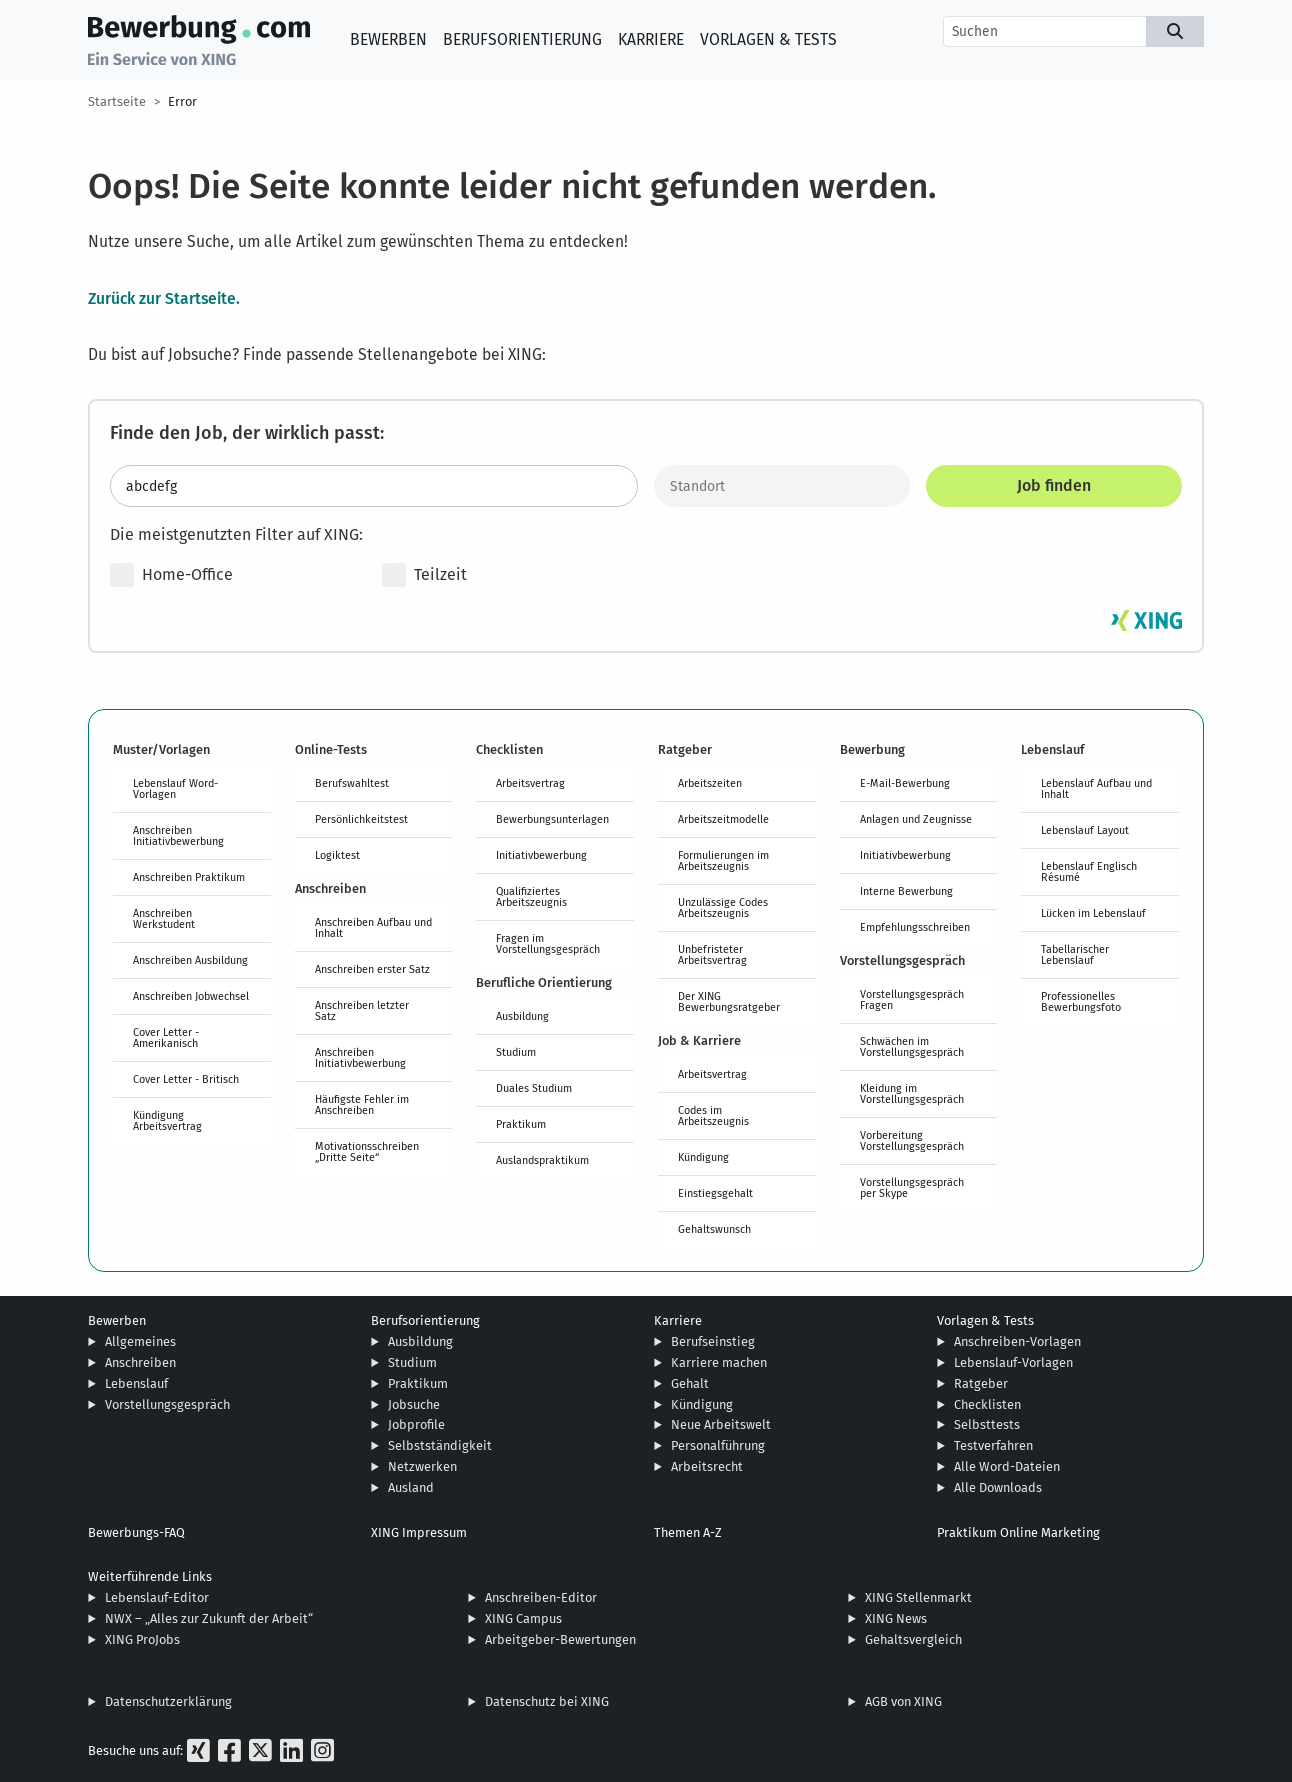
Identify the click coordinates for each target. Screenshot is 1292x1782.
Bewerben (388, 39)
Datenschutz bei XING (547, 1701)
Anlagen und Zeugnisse (916, 819)
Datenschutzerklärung (168, 1701)
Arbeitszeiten (710, 783)
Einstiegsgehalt (715, 1193)
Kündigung (703, 1157)
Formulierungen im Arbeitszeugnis (723, 860)
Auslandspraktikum (542, 1160)
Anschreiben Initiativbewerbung (178, 835)
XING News (896, 1618)
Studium (516, 1052)
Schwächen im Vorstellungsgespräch (912, 1046)
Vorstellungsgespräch (167, 1404)
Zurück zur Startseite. (164, 298)
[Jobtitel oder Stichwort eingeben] (374, 486)
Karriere (651, 39)
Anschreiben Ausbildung (190, 960)
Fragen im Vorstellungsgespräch (548, 943)
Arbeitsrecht (707, 1466)
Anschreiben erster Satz (372, 969)
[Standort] (782, 486)
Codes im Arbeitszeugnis (713, 1115)
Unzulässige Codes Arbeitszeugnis (723, 907)
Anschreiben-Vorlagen (1017, 1341)
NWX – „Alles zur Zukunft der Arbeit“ (209, 1618)
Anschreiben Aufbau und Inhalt (373, 927)
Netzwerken (422, 1466)
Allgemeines (140, 1341)
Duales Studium (534, 1088)
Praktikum (521, 1124)
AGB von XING (903, 1701)
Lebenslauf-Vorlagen (1013, 1362)
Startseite (117, 101)
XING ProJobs (142, 1639)
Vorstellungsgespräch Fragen (912, 999)
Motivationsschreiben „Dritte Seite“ (367, 1151)
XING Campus (523, 1618)
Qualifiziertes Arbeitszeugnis (531, 896)
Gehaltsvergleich (913, 1639)
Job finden (1054, 485)
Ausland (411, 1487)
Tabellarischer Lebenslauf (1075, 954)
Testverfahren (993, 1445)
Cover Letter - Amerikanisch (166, 1037)
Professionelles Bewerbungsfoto (1081, 1001)
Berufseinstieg (713, 1341)
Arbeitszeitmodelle (723, 819)
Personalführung (718, 1445)
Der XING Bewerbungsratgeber (729, 1001)
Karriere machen (719, 1362)
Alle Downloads (998, 1487)
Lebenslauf (136, 1383)
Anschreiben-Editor (541, 1597)
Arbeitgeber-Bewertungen (560, 1639)
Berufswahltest (352, 783)
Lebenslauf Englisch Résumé (1089, 871)
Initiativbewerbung (541, 855)
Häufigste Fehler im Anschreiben (362, 1104)
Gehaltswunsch (714, 1229)
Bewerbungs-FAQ (136, 1532)
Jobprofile (416, 1424)
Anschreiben (140, 1362)
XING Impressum (419, 1532)
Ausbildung (522, 1016)
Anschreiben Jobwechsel (191, 996)
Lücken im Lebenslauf (1093, 913)
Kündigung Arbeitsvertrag (167, 1120)
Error (182, 101)
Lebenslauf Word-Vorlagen (175, 788)
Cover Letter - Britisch (186, 1079)
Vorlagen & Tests (768, 39)
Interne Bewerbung (906, 891)
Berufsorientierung (522, 39)
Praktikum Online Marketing (1018, 1532)
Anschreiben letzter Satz (362, 1010)
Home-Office (171, 575)
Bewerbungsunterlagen (552, 819)
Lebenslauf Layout (1085, 830)
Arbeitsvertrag (530, 783)
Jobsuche (414, 1404)
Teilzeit (424, 575)
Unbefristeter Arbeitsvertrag (712, 954)
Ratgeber (981, 1383)
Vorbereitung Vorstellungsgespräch (912, 1140)
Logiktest (337, 855)
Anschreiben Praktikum (189, 877)
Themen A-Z (688, 1532)
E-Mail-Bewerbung (905, 783)
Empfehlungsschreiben (915, 927)
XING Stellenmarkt (918, 1597)
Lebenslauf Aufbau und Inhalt (1096, 788)
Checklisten (987, 1404)
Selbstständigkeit (440, 1445)
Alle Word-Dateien (1007, 1466)
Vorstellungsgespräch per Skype (912, 1187)
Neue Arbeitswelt (721, 1424)
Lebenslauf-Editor (157, 1597)
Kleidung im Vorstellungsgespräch (912, 1093)
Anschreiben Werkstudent (164, 918)
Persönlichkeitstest (361, 819)
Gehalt (690, 1383)
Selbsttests (987, 1424)
